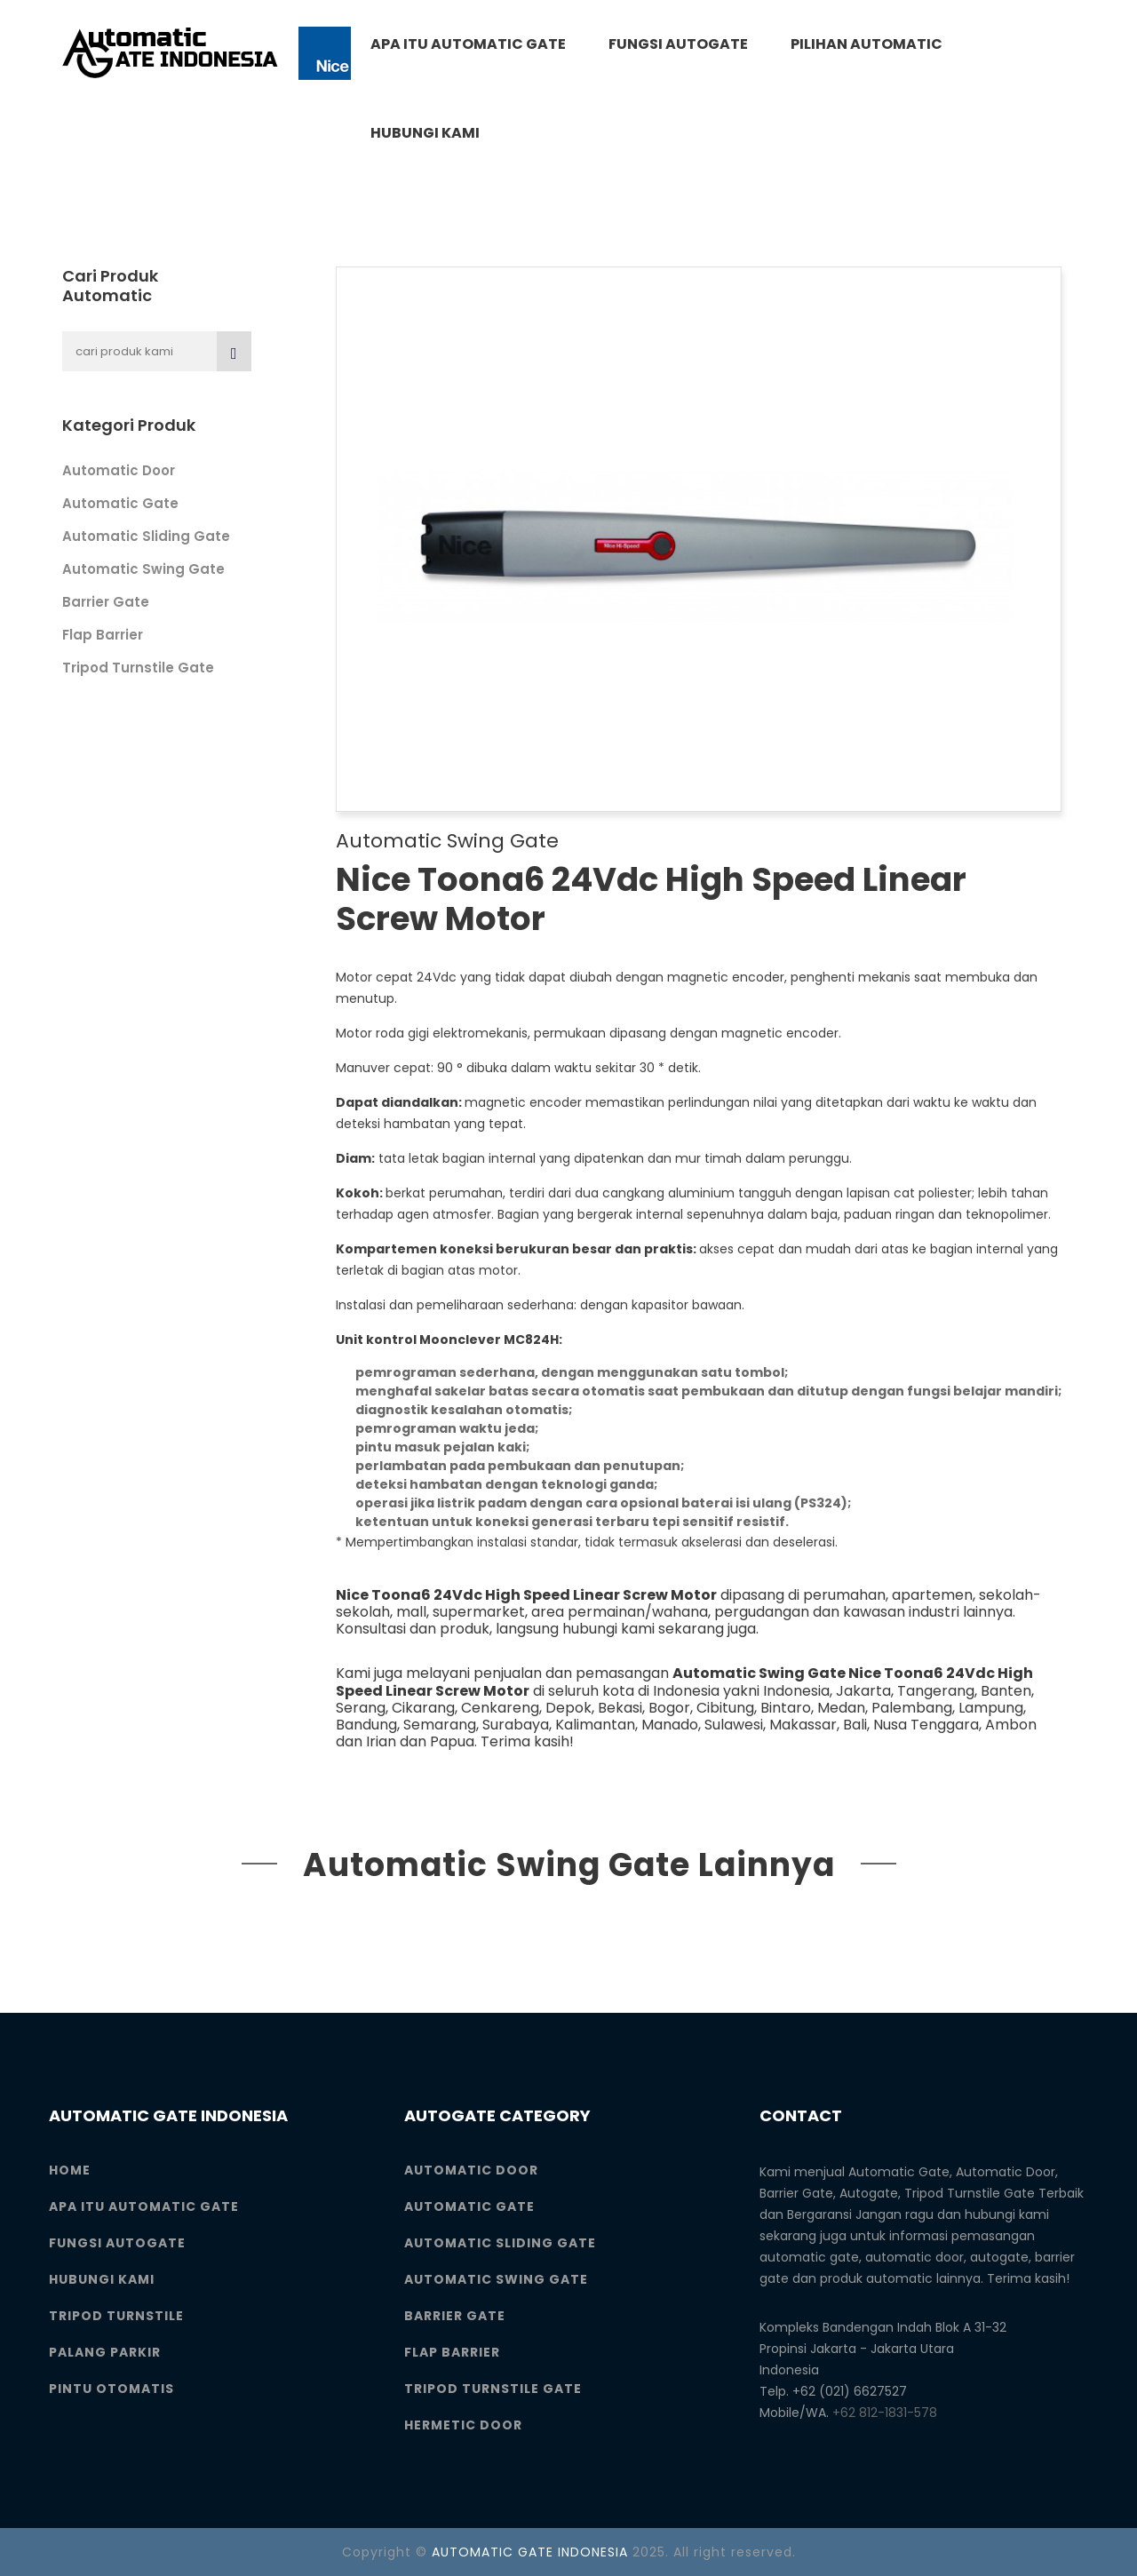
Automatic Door (118, 470)
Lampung (990, 1707)
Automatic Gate (120, 503)
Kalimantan (595, 1724)
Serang (361, 1707)
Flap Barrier (102, 634)
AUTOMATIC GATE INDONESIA (530, 2552)
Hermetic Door (463, 2425)
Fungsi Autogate (678, 44)
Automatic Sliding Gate (146, 536)
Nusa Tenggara (926, 1724)
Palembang (911, 1707)
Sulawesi (733, 1724)
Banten (1006, 1691)
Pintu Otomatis (111, 2388)
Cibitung (725, 1707)
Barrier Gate (105, 601)
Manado (669, 1724)
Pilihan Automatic (866, 44)
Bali (855, 1724)
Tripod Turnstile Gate (138, 667)
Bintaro (785, 1707)
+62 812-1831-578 (884, 2412)
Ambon (1011, 1724)
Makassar (803, 1724)
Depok (568, 1707)
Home (70, 2170)
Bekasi (620, 1707)
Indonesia (796, 1691)
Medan (841, 1707)
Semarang (439, 1724)
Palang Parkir (105, 2352)
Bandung (366, 1724)
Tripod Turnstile (116, 2316)
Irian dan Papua (420, 1741)
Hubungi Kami (425, 133)
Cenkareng (500, 1707)
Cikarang (423, 1707)
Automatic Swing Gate (143, 569)
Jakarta (863, 1691)
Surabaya (515, 1724)
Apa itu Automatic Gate (468, 44)
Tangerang (935, 1691)
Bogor (669, 1707)
